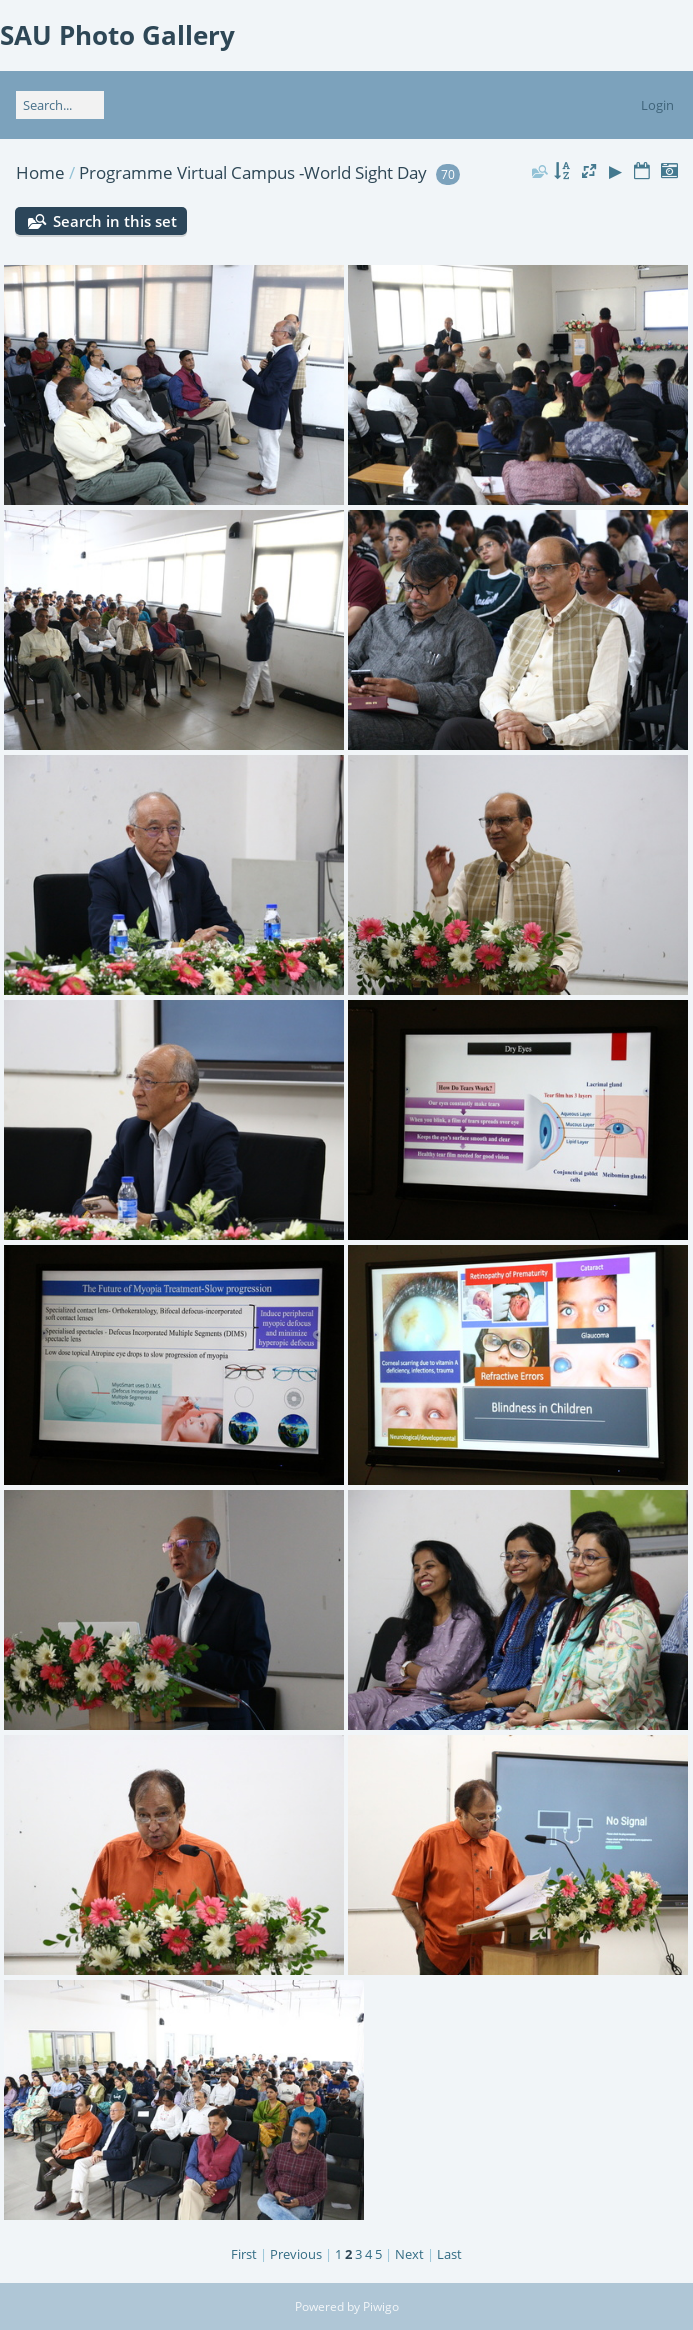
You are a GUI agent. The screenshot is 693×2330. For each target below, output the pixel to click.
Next (409, 2254)
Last (449, 2254)
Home (40, 172)
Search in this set (115, 221)
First (244, 2254)
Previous (296, 2254)
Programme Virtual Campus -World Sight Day (253, 172)
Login (657, 105)
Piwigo (381, 2306)
